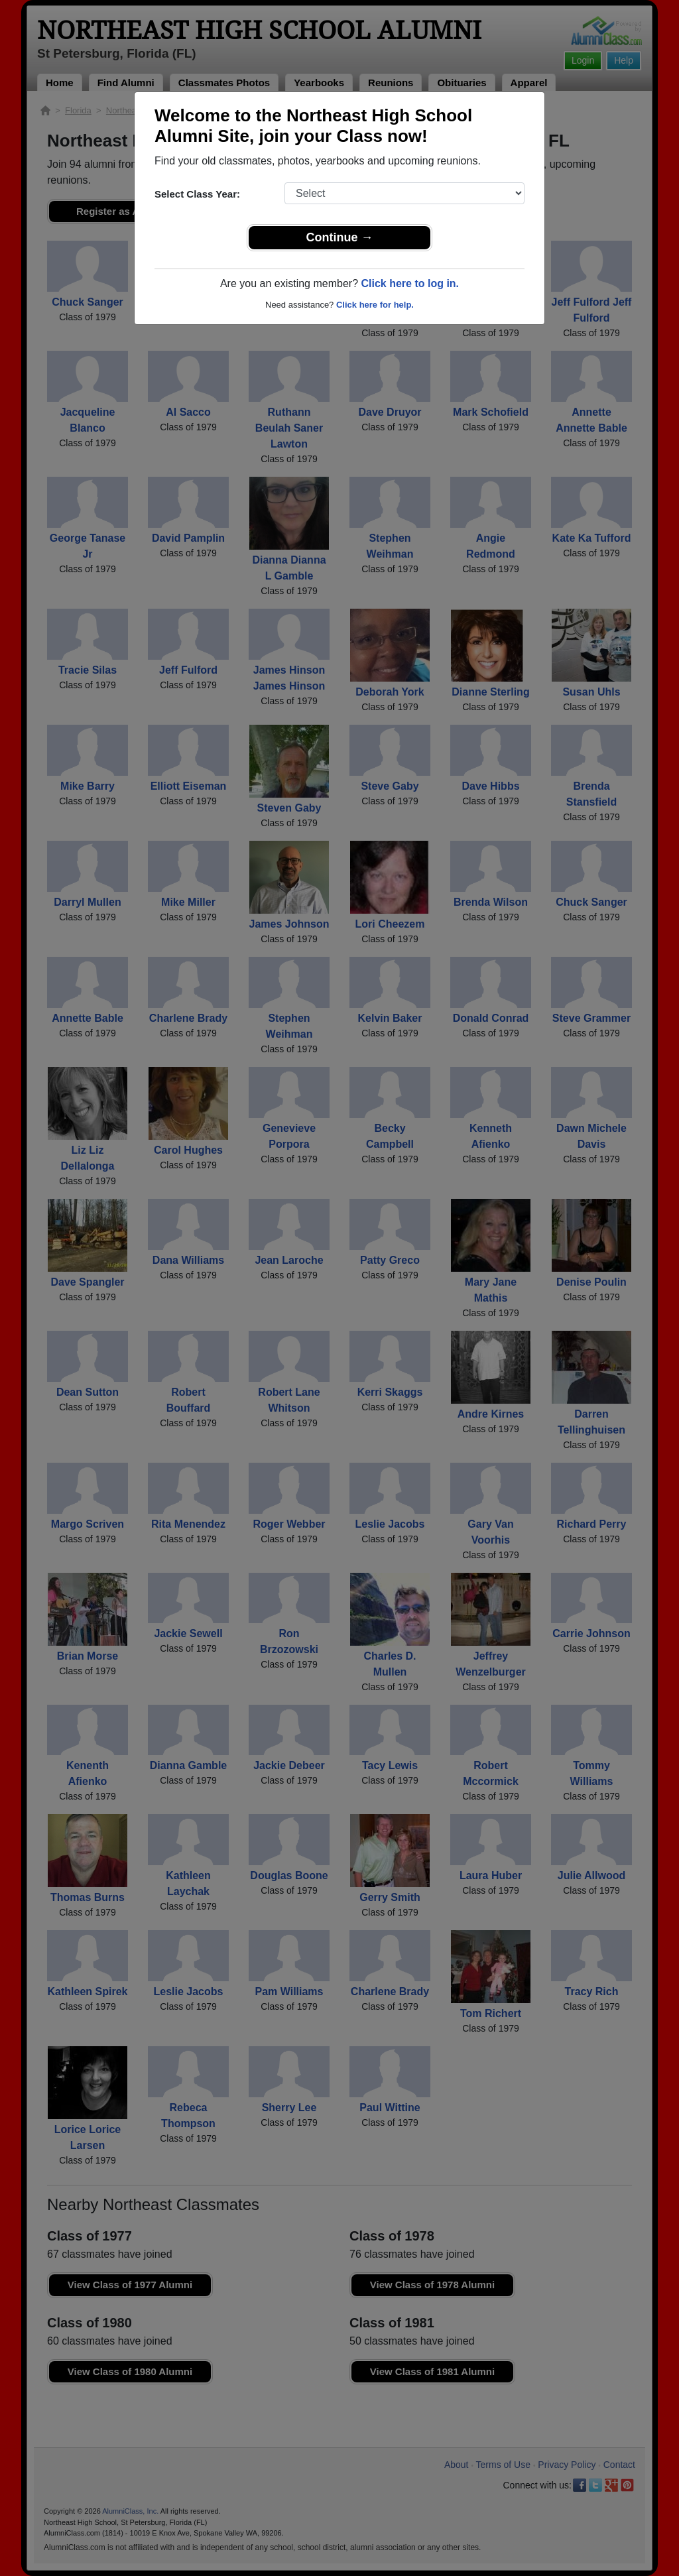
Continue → (339, 237)
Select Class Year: (197, 194)
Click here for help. (375, 305)
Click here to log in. (410, 283)
